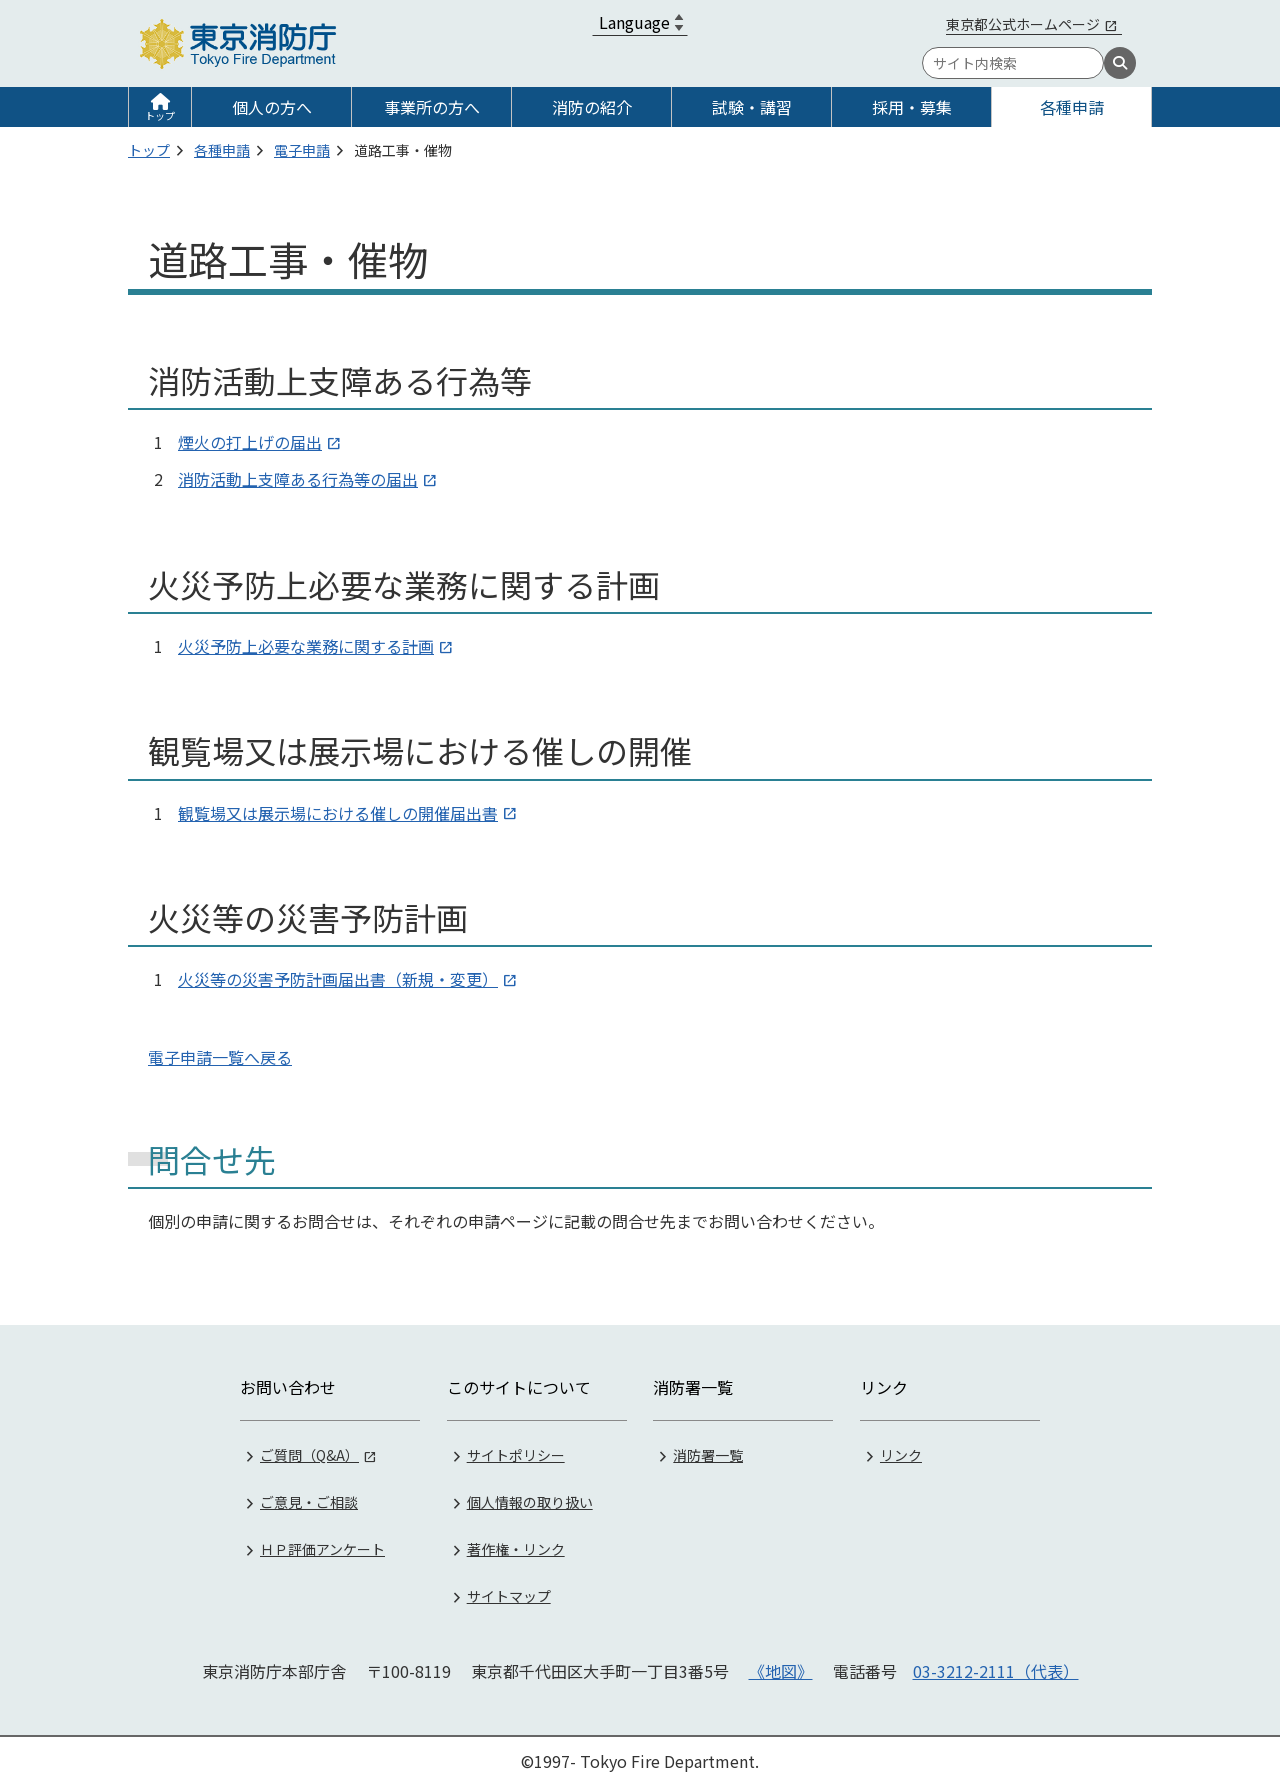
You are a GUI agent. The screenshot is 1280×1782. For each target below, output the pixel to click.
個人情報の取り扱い (530, 1498)
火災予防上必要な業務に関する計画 (306, 646)
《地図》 (781, 1667)
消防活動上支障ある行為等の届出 (298, 479)
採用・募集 (912, 107)
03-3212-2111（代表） (996, 1667)
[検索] (1120, 63)
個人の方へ (272, 107)
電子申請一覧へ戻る (220, 1057)
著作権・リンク (516, 1545)
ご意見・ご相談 (309, 1498)
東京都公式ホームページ (1023, 24)
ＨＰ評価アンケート (322, 1545)
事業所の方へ (432, 107)
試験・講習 (752, 107)
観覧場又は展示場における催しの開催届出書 (338, 813)
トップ (160, 115)
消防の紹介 (592, 107)
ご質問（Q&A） (309, 1451)
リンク (901, 1451)
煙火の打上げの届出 (250, 442)
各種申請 (1072, 107)
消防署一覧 (708, 1451)
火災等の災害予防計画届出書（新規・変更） (338, 979)
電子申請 (302, 150)
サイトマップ (509, 1592)
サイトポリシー (516, 1451)
